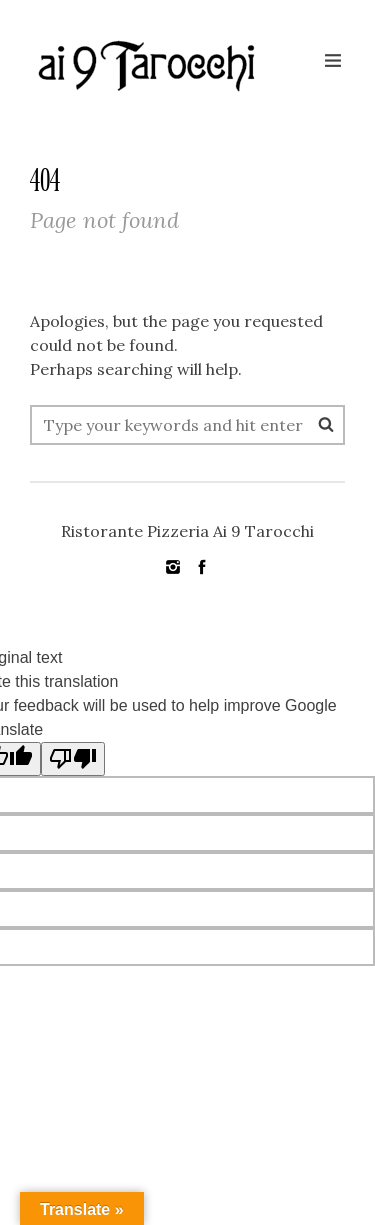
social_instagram (173, 567)
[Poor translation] (73, 759)
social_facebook (202, 567)
